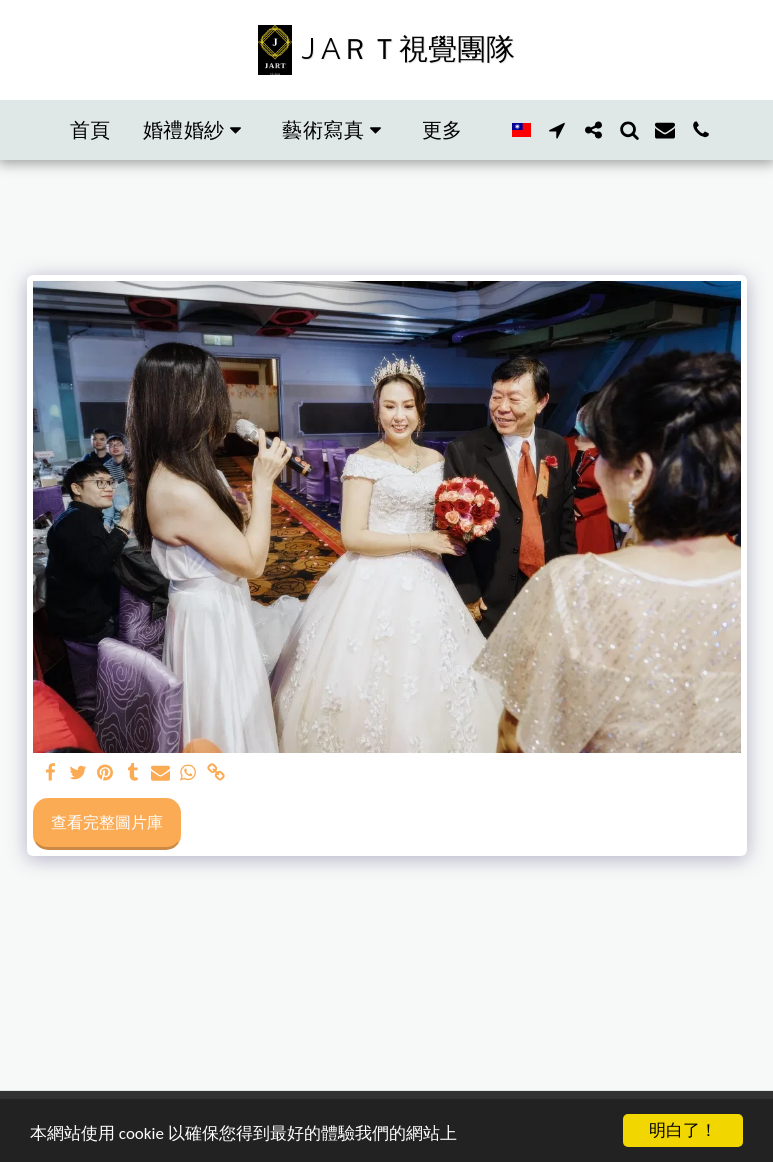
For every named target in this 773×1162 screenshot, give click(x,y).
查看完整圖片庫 (107, 822)
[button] (197, 130)
